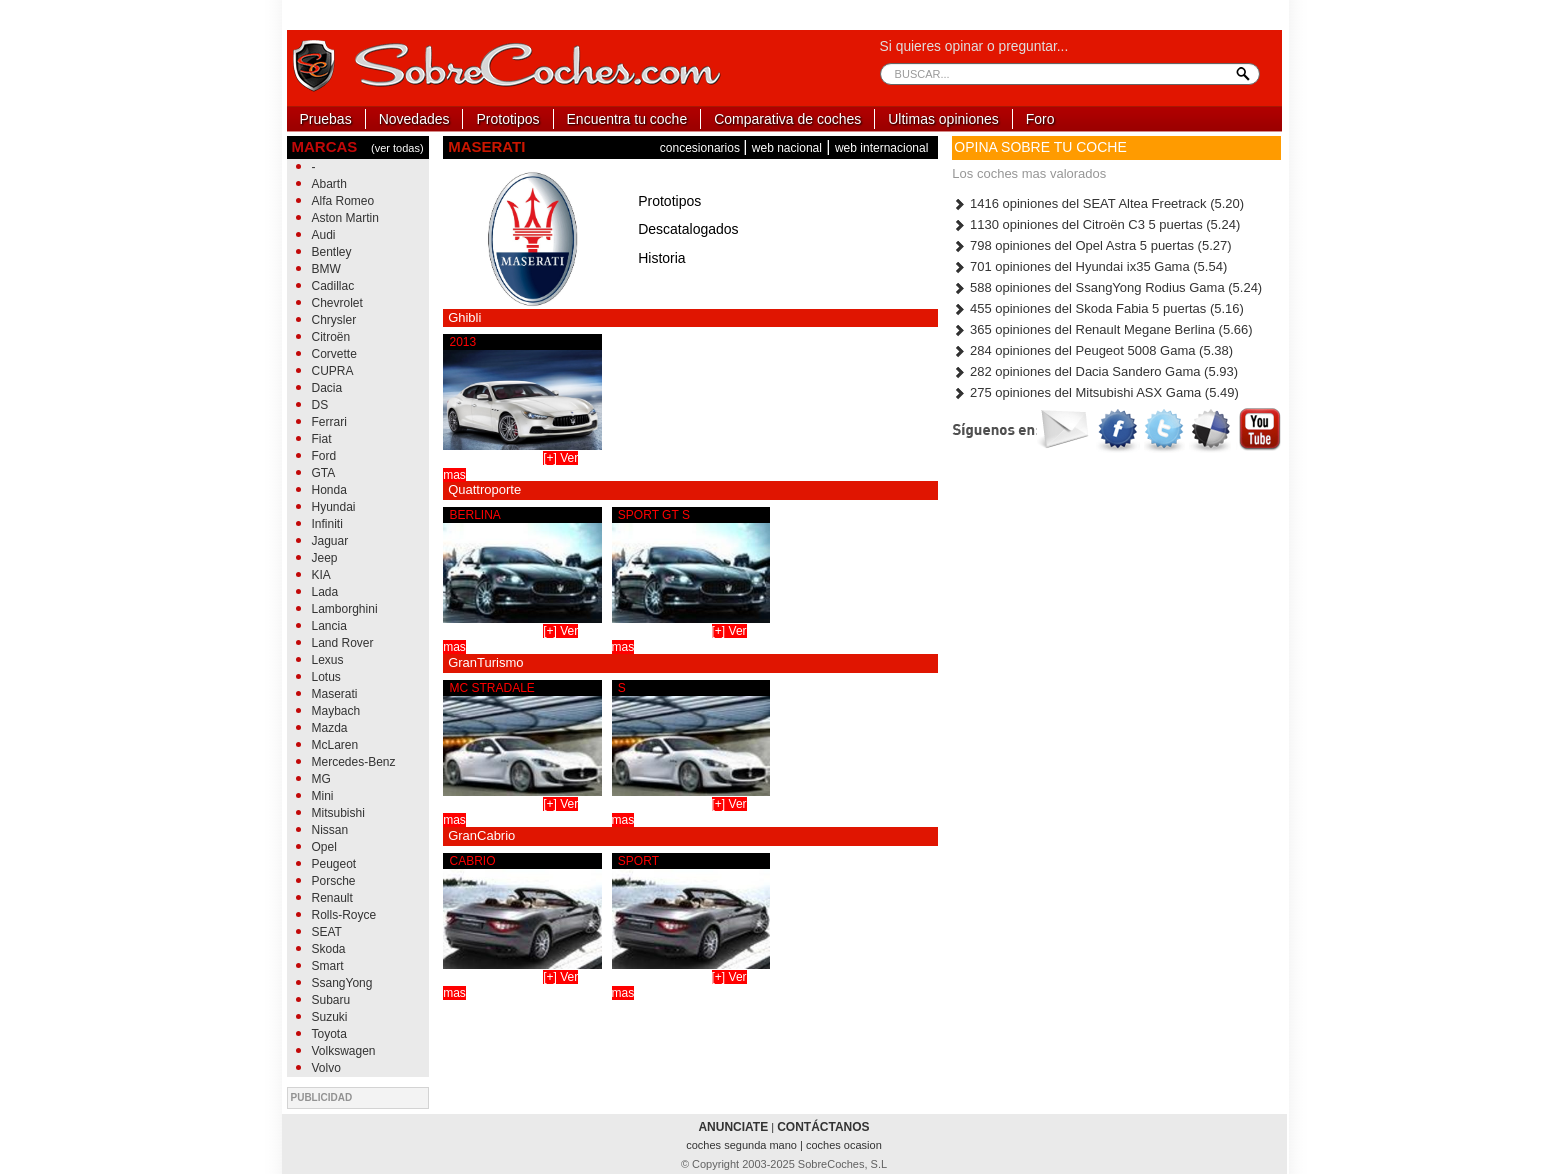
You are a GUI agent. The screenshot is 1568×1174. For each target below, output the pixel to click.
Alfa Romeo (343, 201)
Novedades (414, 119)
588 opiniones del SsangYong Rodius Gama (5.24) (1107, 287)
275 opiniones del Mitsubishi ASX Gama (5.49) (1095, 392)
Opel (324, 847)
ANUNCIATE (733, 1127)
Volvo (326, 1068)
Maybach (336, 711)
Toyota (329, 1034)
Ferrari (329, 422)
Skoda (329, 949)
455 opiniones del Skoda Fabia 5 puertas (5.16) (1098, 308)
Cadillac (333, 286)
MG (321, 779)
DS (320, 405)
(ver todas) (397, 148)
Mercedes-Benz (354, 762)
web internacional (881, 148)
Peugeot (334, 864)
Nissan (330, 830)
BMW (326, 269)
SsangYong (342, 983)
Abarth (329, 184)
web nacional (787, 148)
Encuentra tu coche (627, 119)
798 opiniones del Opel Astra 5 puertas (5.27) (1091, 245)
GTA (324, 473)
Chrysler (334, 320)
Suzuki (330, 1017)
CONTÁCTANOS (823, 1127)
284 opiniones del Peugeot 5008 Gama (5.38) (1092, 350)
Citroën (331, 337)
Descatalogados (688, 229)
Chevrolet (337, 303)
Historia (661, 258)
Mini (323, 796)
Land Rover (343, 643)
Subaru (331, 1000)
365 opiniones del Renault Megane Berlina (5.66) (1102, 329)
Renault (332, 898)
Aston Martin (345, 218)
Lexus (328, 660)
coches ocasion (844, 1145)
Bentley (332, 252)
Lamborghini (345, 609)
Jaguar (330, 541)
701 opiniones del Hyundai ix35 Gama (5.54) (1089, 266)
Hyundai (334, 507)
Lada (325, 592)
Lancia (329, 626)
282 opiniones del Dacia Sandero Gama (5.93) (1095, 371)
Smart (328, 966)
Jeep (325, 558)
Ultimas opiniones (943, 119)
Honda (329, 490)
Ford (324, 456)
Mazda (330, 728)
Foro (1040, 119)
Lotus (326, 677)
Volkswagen (344, 1051)
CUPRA (333, 371)
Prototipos (507, 119)
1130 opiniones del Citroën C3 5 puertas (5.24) (1096, 224)
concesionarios (701, 148)
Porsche (334, 881)
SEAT (327, 932)
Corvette (334, 354)
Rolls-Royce (344, 915)
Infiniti (327, 524)
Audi (324, 235)
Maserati (335, 694)
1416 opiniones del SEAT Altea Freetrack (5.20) (1098, 203)
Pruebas (326, 119)
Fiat (322, 439)
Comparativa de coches (787, 119)
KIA (321, 575)
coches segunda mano (743, 1145)
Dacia (327, 388)
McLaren (335, 745)
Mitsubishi (338, 813)
